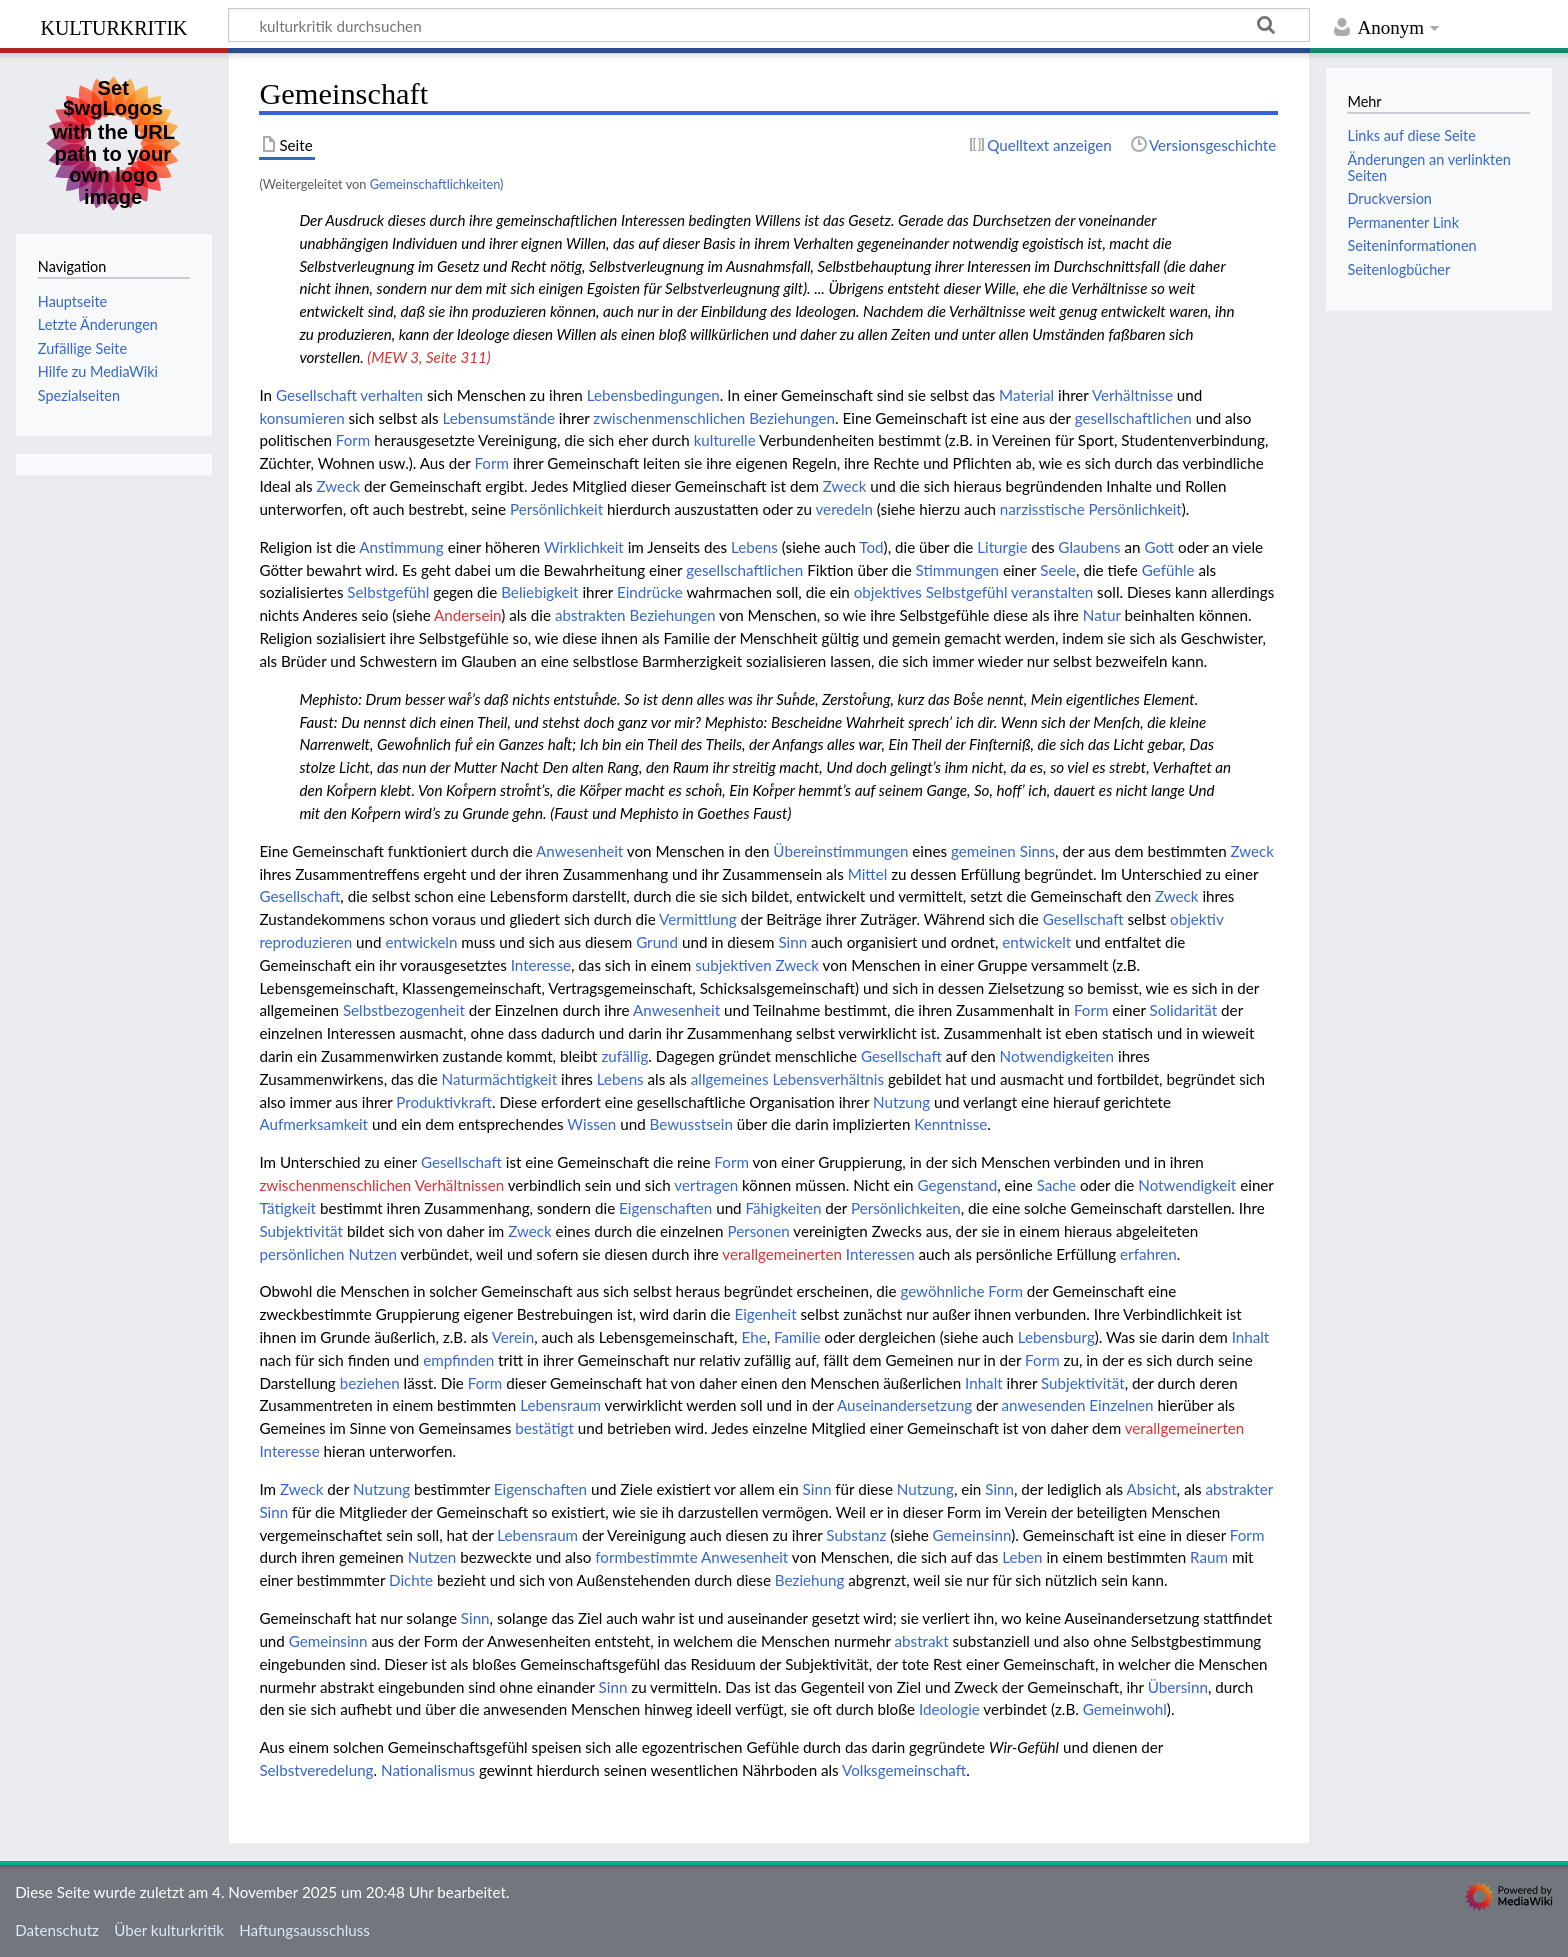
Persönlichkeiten (906, 1208)
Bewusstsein (691, 1124)
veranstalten (1052, 592)
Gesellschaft (316, 395)
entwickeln (421, 942)
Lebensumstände (499, 418)
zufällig (624, 1056)
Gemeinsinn (972, 1535)
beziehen (370, 1383)
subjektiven (733, 965)
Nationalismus (428, 1770)
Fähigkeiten (784, 1208)
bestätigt (544, 1428)
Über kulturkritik (169, 1930)
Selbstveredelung (316, 1770)
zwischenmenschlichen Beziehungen (714, 418)
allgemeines (730, 1079)
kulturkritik (113, 25)
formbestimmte (646, 1557)
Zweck (339, 486)
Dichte (411, 1580)
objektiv (1196, 919)
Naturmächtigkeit (500, 1079)
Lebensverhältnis (828, 1079)
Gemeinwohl (1125, 1709)
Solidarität (1184, 1010)
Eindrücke (650, 592)
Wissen (591, 1124)
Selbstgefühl (388, 592)
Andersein (467, 615)
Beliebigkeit (539, 592)
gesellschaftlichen (1133, 418)
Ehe (753, 1337)
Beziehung (810, 1580)
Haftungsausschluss (304, 1930)
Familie (797, 1337)
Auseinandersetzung (904, 1405)
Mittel (868, 874)
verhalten (391, 395)
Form (353, 440)
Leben (1022, 1557)
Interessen (880, 1254)
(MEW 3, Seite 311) (428, 357)
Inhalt (1251, 1337)
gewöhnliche (942, 1291)
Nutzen (372, 1254)
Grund (657, 942)
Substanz (856, 1535)
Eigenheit (765, 1314)
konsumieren (301, 418)
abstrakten (590, 615)
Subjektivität (301, 1231)
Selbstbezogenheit (404, 1010)
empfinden (458, 1360)
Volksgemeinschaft (904, 1770)
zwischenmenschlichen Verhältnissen (381, 1185)
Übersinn (1178, 1687)
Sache (1056, 1185)
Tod (871, 547)
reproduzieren (305, 942)
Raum (1209, 1557)
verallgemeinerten (782, 1254)
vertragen (706, 1185)
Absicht (1152, 1489)
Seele (1058, 570)
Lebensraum (560, 1405)
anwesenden (1044, 1405)
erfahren (1148, 1254)
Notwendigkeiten (1057, 1056)
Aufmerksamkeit (313, 1124)
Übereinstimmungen (840, 851)
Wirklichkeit (584, 547)
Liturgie (1002, 547)
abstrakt (922, 1641)
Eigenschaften (665, 1208)
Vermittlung (698, 919)
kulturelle (725, 440)
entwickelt (1036, 942)
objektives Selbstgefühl (931, 592)
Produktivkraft (444, 1102)
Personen (758, 1231)
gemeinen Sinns (1003, 851)
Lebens (754, 547)
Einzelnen (1121, 1405)
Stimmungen (957, 570)
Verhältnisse (1132, 395)
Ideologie (949, 1709)
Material (1026, 395)
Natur (1102, 615)
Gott (1159, 547)
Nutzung (901, 1102)
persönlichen (301, 1254)
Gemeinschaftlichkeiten (435, 184)
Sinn (792, 942)
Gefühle (1168, 570)
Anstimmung (401, 547)
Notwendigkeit (1187, 1185)
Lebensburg (1056, 1337)
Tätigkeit (287, 1208)
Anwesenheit (579, 851)
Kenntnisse (950, 1124)
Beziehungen (672, 615)
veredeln (843, 509)
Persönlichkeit (556, 509)
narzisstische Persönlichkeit (1091, 509)
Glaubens (1089, 547)
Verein (513, 1337)
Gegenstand (957, 1185)
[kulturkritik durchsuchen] (769, 25)
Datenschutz (57, 1930)
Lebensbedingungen (653, 395)
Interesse (541, 965)
